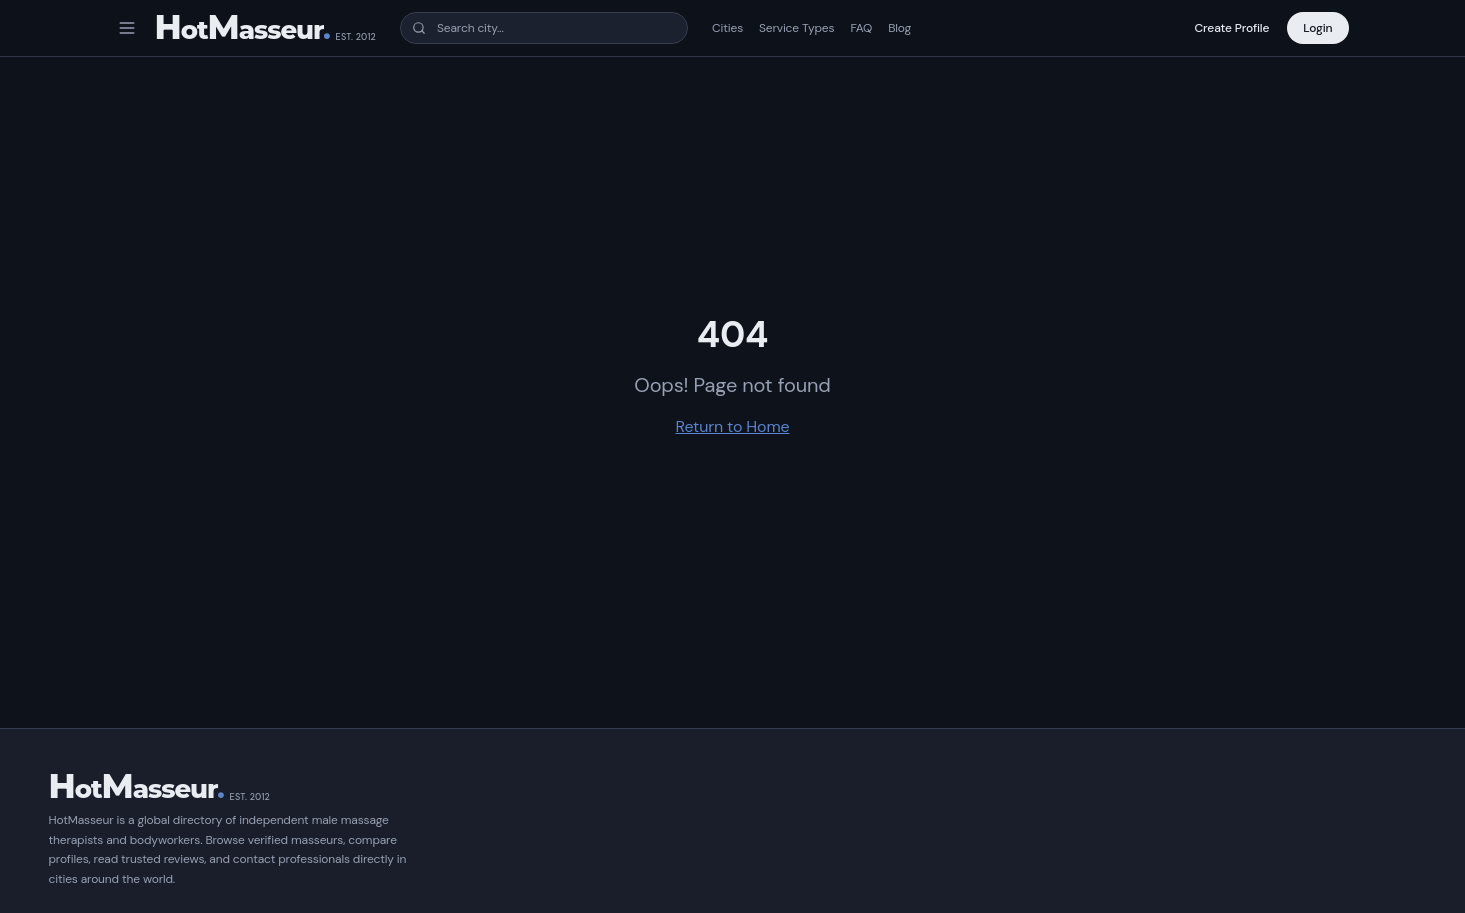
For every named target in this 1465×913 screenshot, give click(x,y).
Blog (899, 28)
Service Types (796, 28)
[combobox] (544, 28)
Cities (727, 28)
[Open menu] (127, 28)
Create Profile (1232, 28)
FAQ (861, 28)
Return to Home (733, 426)
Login (1317, 28)
